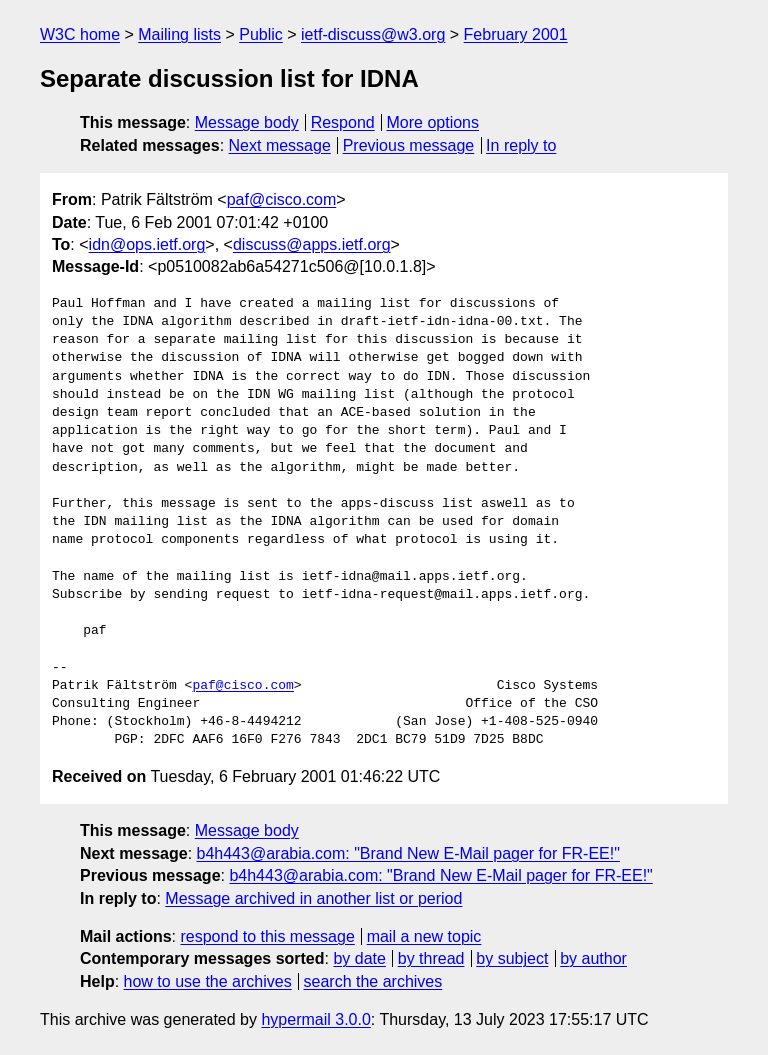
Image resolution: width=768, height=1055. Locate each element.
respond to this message (267, 936)
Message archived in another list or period (313, 898)
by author (593, 958)
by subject (512, 958)
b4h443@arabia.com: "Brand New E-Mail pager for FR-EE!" (408, 853)
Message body (247, 122)
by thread (431, 958)
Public (261, 34)
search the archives (373, 981)
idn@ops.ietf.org (147, 244)
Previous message (409, 145)
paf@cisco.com (282, 199)
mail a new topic (424, 936)
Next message (280, 145)
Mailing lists (179, 34)
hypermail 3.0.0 (315, 1019)
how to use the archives (208, 981)
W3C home (80, 34)
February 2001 (516, 34)
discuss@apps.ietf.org (312, 244)
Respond (343, 122)
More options (433, 122)
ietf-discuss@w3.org (373, 34)
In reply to (521, 145)
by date (359, 958)
